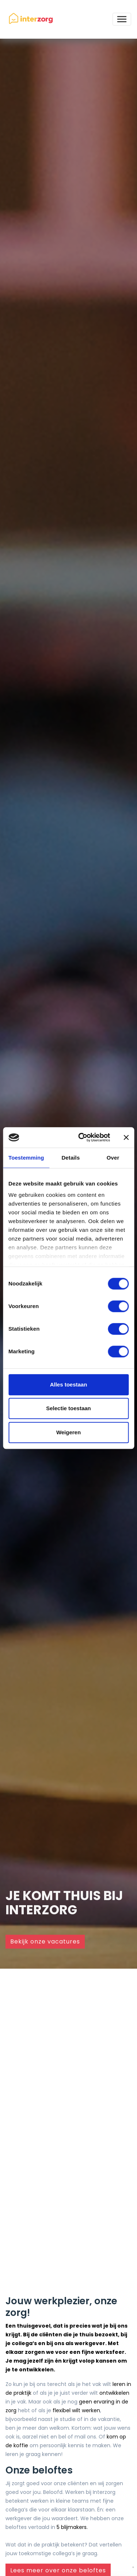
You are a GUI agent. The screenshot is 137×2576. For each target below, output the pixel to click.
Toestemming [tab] (26, 1157)
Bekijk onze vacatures (45, 1941)
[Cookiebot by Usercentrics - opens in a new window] (81, 1137)
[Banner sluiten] (126, 1137)
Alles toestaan (68, 1384)
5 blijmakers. (72, 2527)
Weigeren (68, 1432)
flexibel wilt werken (76, 2410)
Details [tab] (70, 1157)
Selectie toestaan (68, 1408)
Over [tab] (113, 1157)
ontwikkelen (114, 2393)
